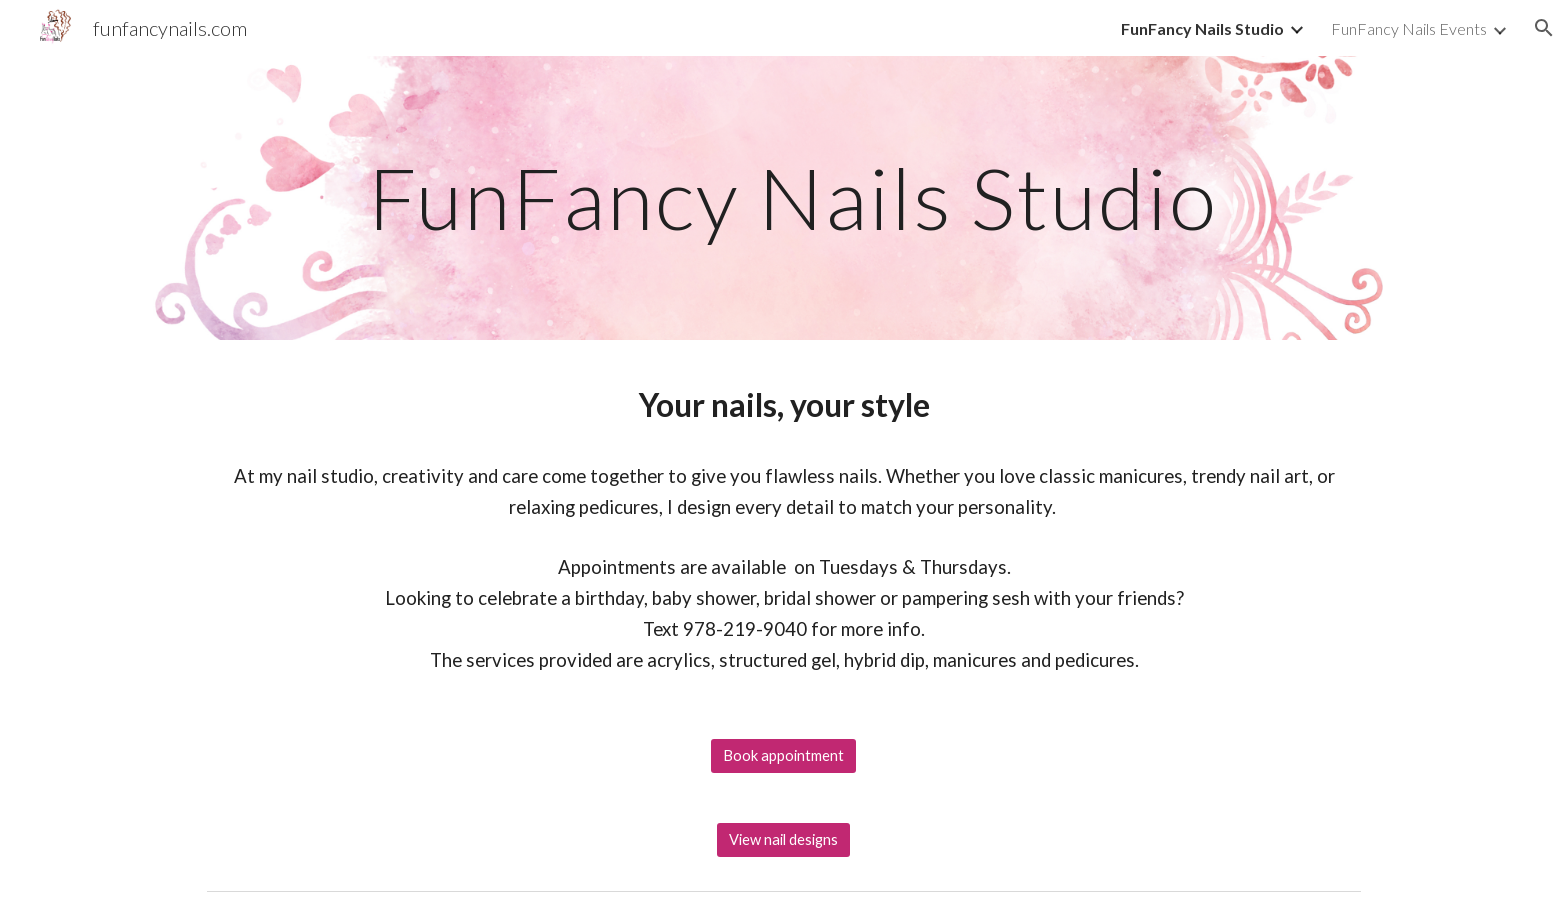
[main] (784, 197)
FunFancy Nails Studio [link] (1202, 28)
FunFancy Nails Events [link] (1409, 28)
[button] (1544, 28)
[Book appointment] (783, 756)
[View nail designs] (783, 840)
